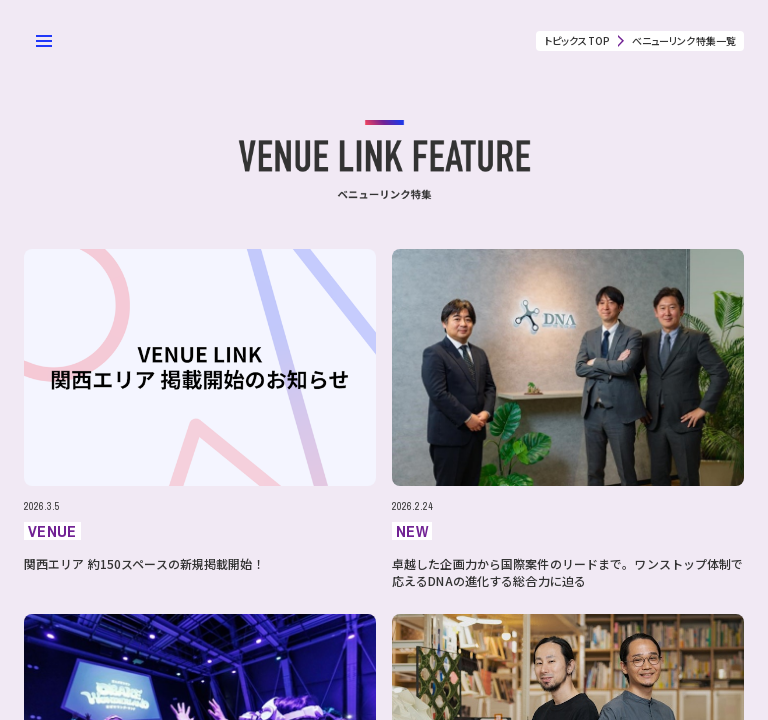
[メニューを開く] (44, 41)
